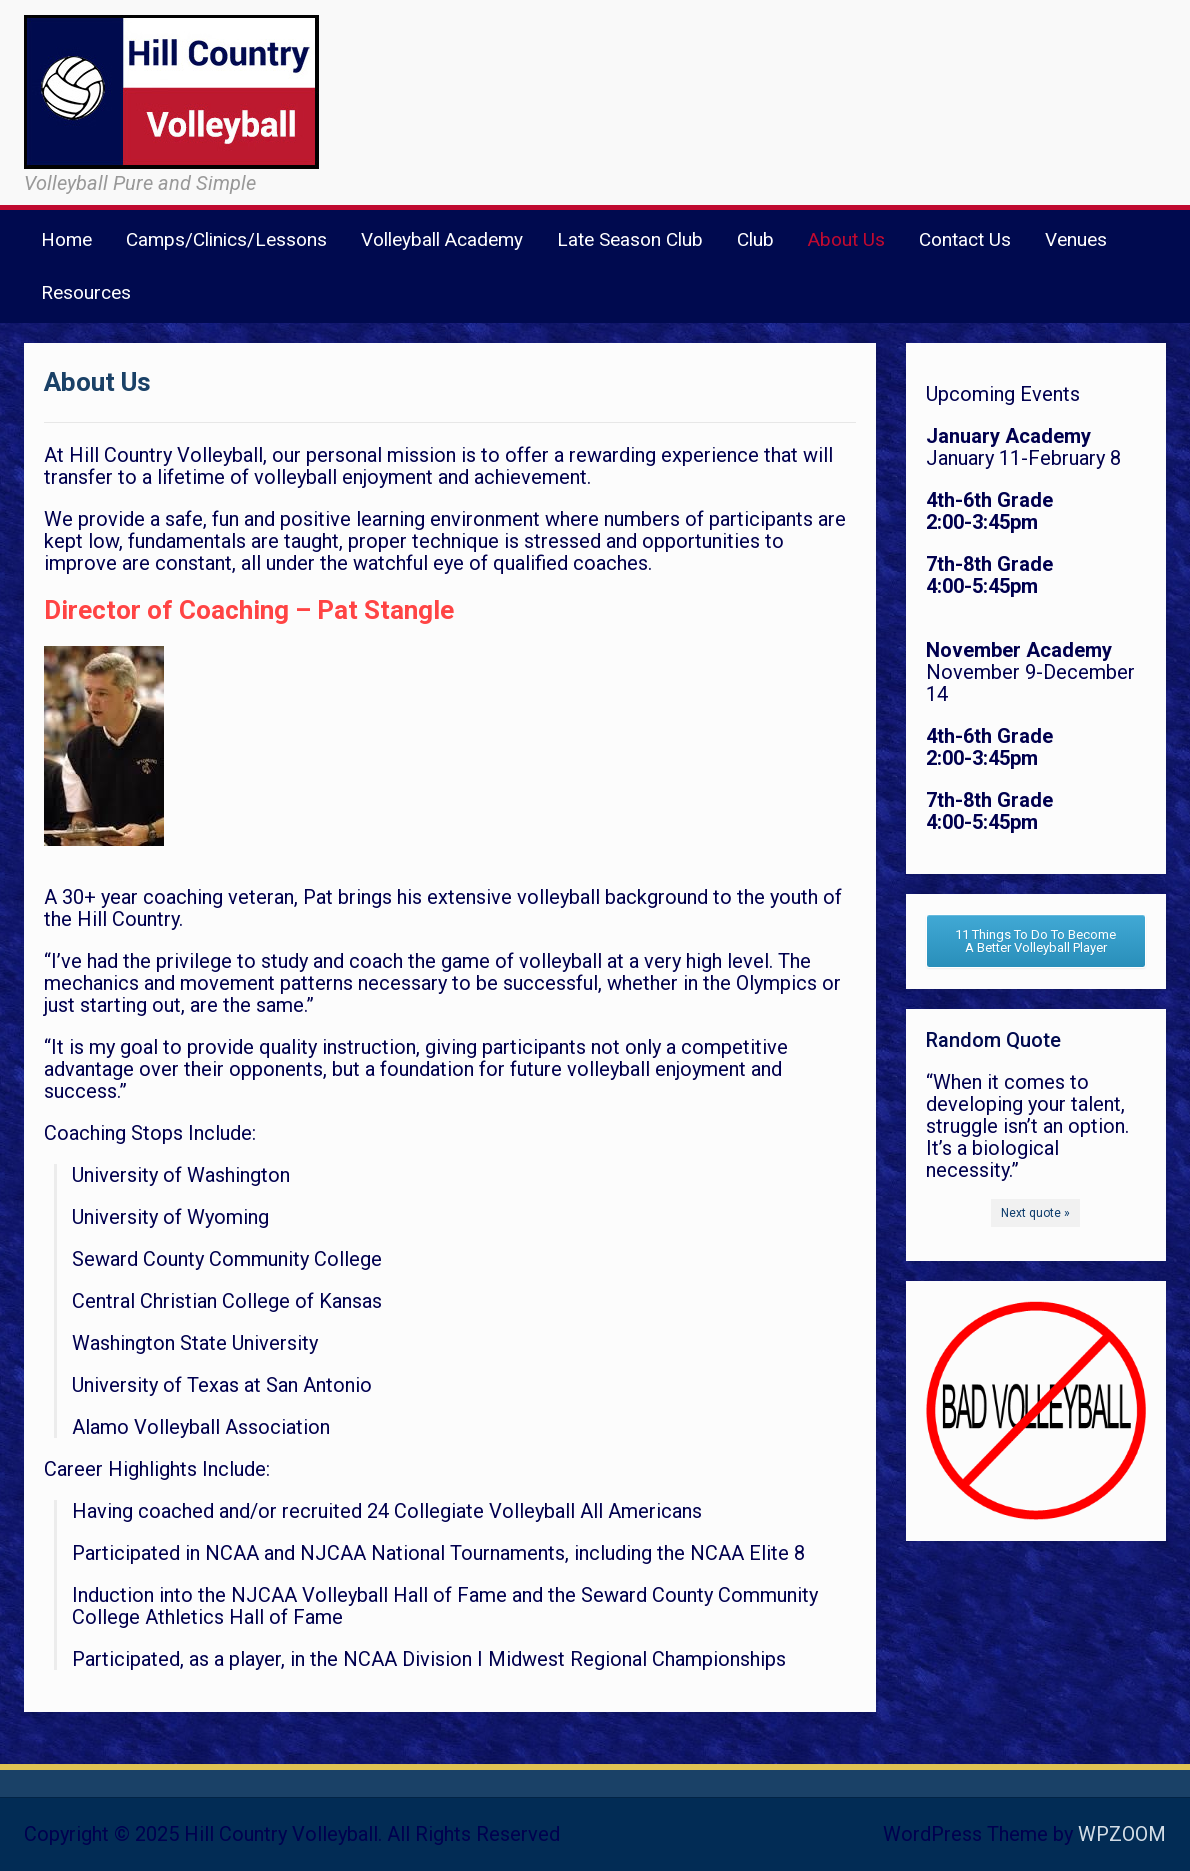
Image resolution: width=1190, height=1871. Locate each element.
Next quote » (1035, 1213)
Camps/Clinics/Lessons (226, 239)
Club (755, 239)
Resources (86, 292)
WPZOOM (1122, 1834)
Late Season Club (630, 239)
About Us (846, 239)
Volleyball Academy (442, 239)
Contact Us (965, 239)
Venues (1076, 239)
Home (66, 239)
